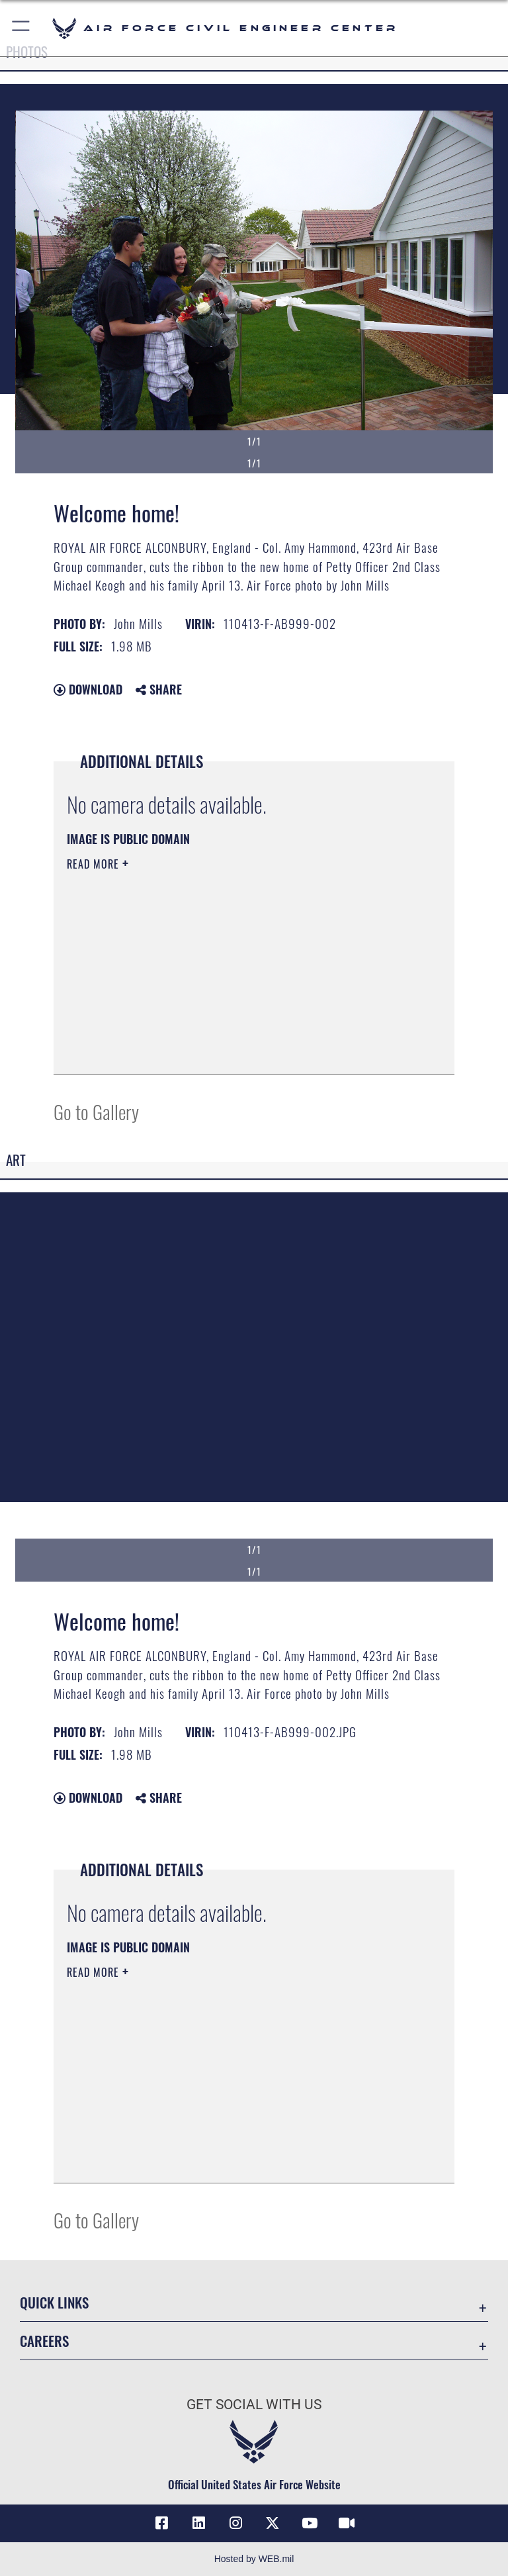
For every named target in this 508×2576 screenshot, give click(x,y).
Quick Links (54, 2302)
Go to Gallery (96, 1111)
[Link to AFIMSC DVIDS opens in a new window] (347, 2523)
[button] (21, 28)
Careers (44, 2340)
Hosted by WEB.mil (254, 2558)
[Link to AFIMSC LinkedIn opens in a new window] (198, 2523)
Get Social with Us (254, 2404)
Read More (94, 864)
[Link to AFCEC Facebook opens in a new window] (161, 2523)
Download (88, 689)
